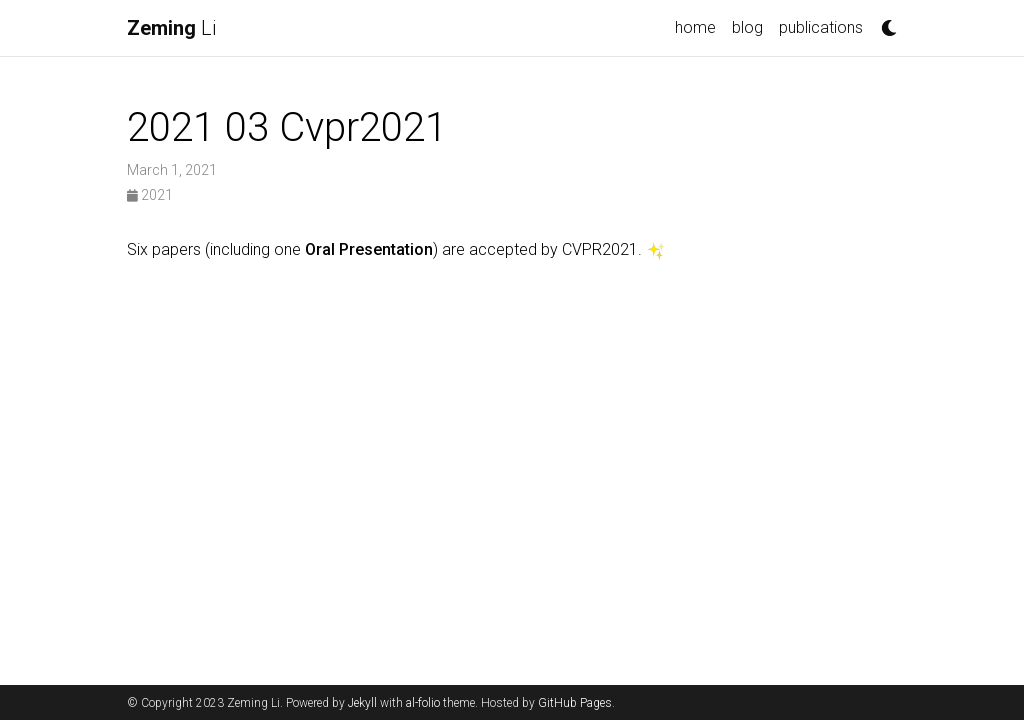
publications (821, 27)
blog (747, 27)
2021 (150, 195)
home (695, 27)
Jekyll (362, 703)
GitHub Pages (575, 703)
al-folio (423, 703)
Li (171, 28)
